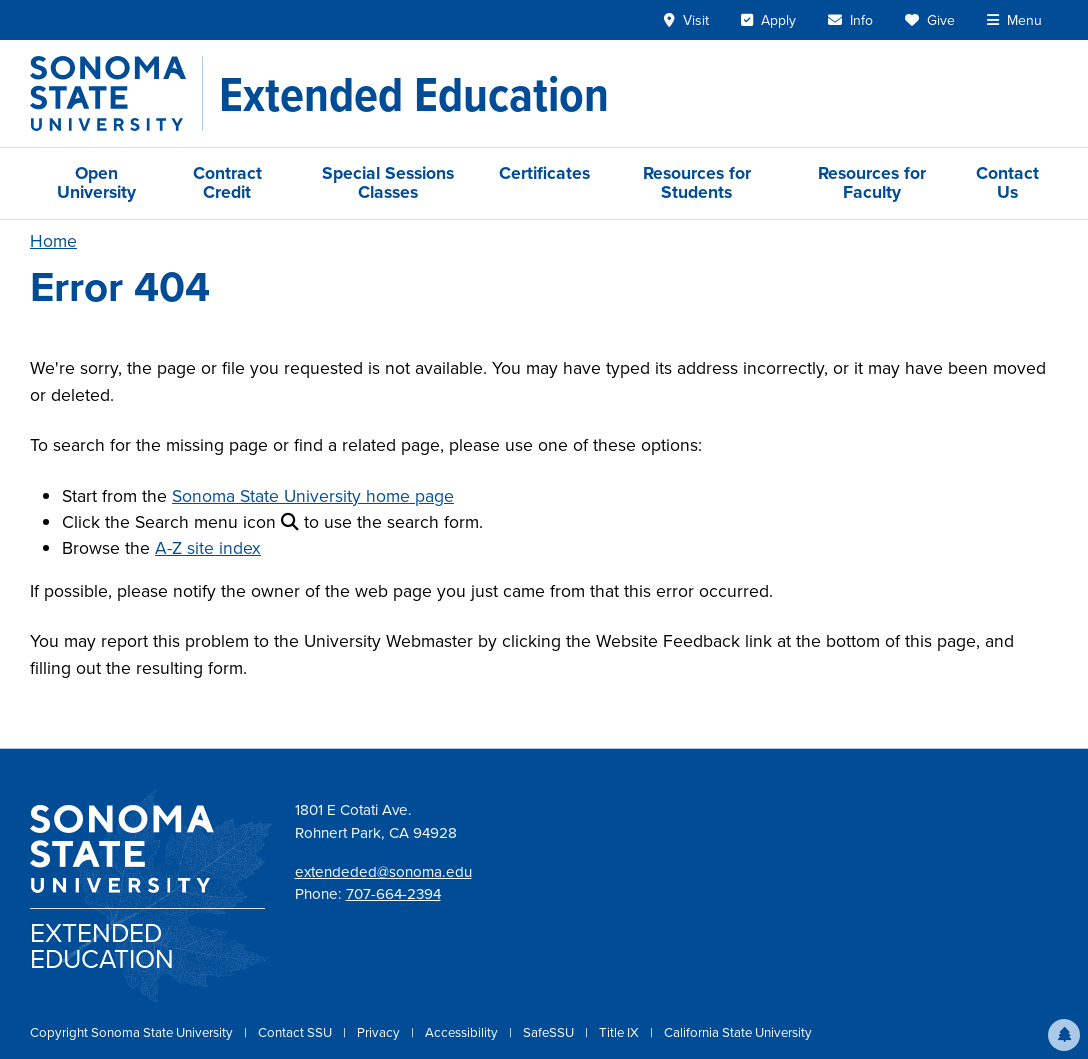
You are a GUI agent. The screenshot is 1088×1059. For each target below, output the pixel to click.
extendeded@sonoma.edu (383, 872)
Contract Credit (227, 182)
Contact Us (1007, 182)
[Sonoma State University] (116, 93)
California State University (738, 1032)
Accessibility (463, 1032)
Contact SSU (296, 1032)
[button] (1064, 1035)
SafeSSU (550, 1032)
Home (53, 241)
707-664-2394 (393, 894)
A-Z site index (208, 548)
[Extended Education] (414, 94)
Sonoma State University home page (313, 496)
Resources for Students (697, 182)
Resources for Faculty (872, 182)
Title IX (620, 1032)
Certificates (544, 173)
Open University (96, 182)
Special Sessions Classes (388, 182)
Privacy (380, 1032)
